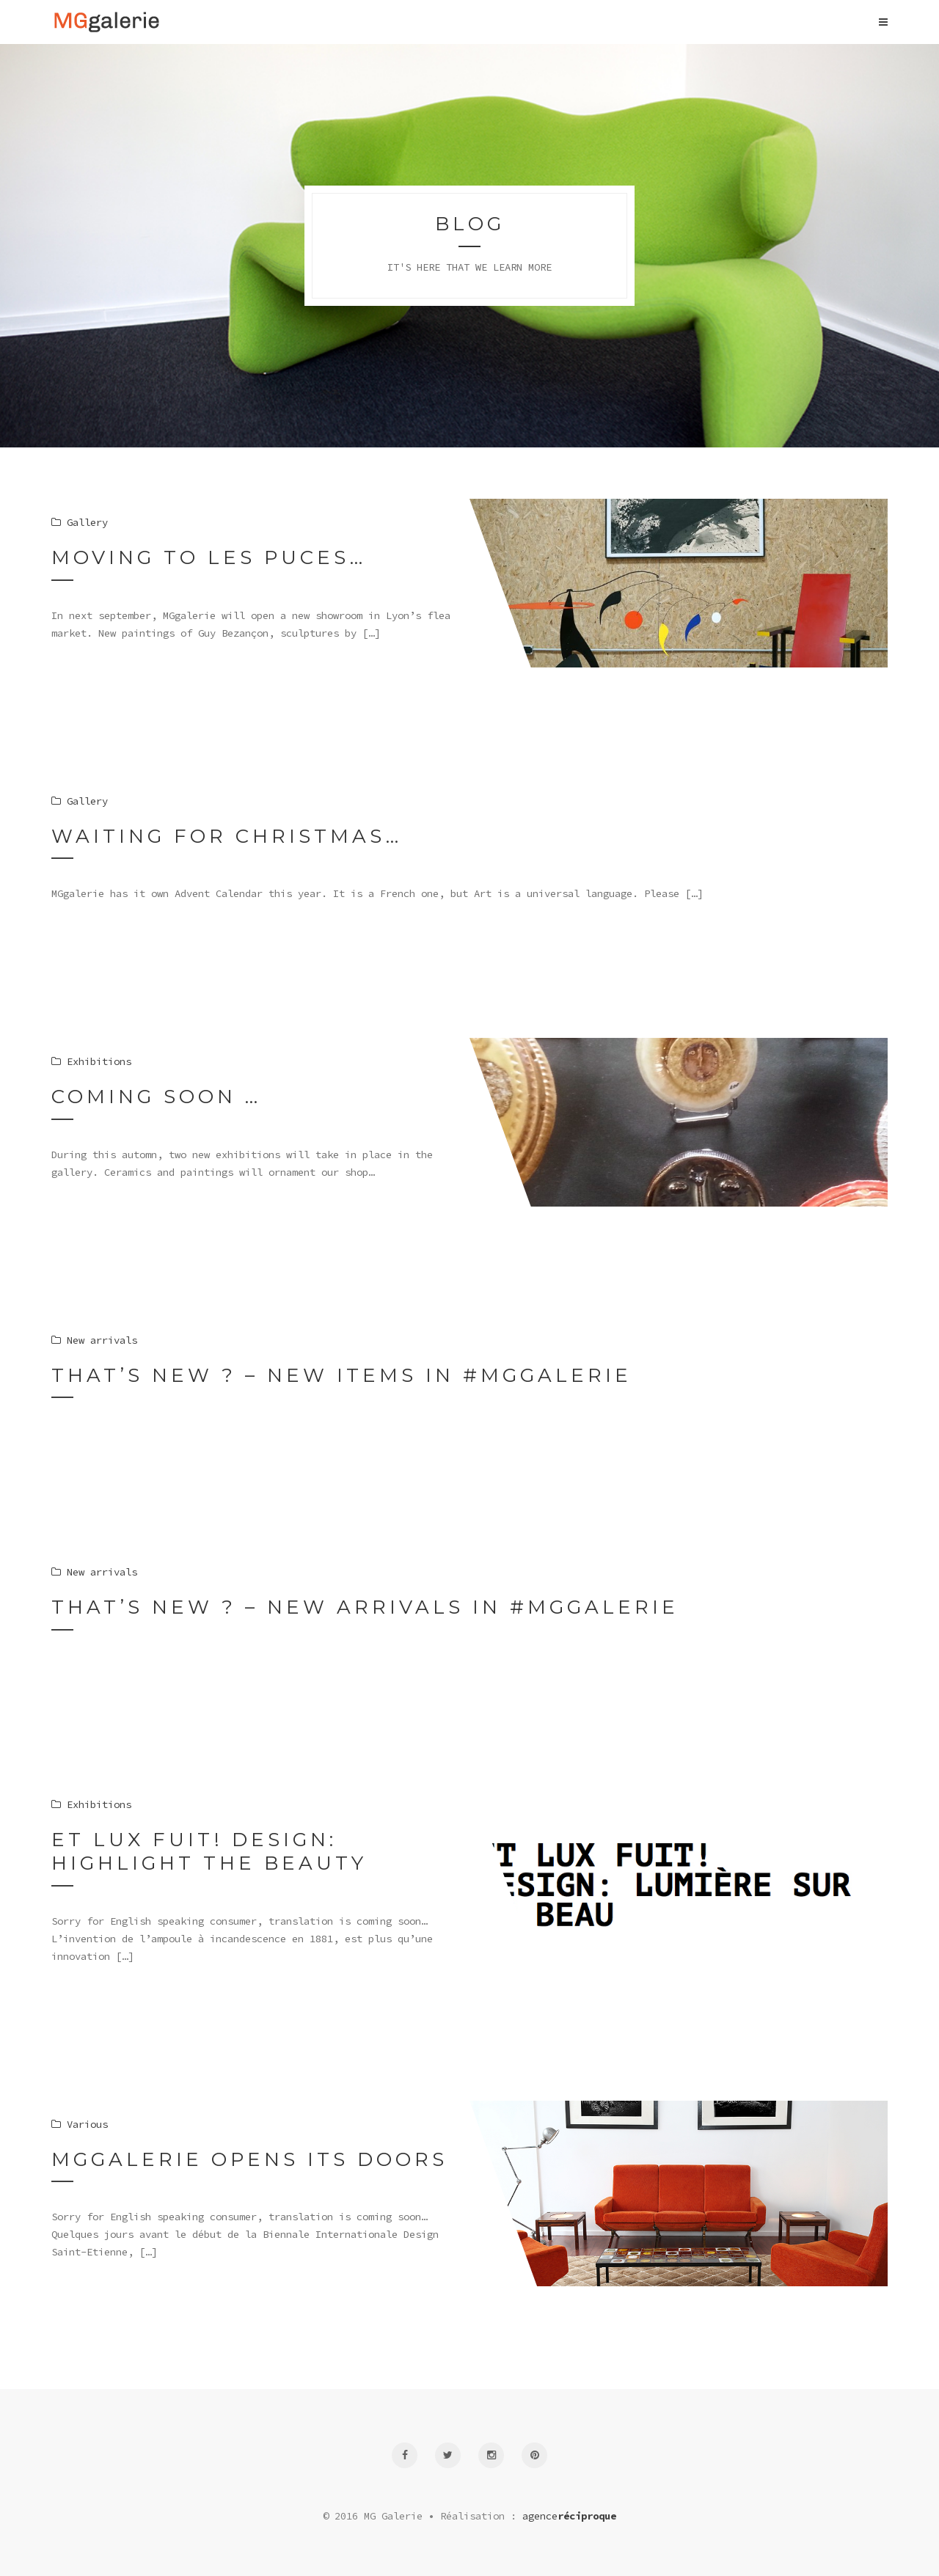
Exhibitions (91, 1804)
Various (79, 2124)
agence (569, 2515)
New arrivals (94, 1571)
